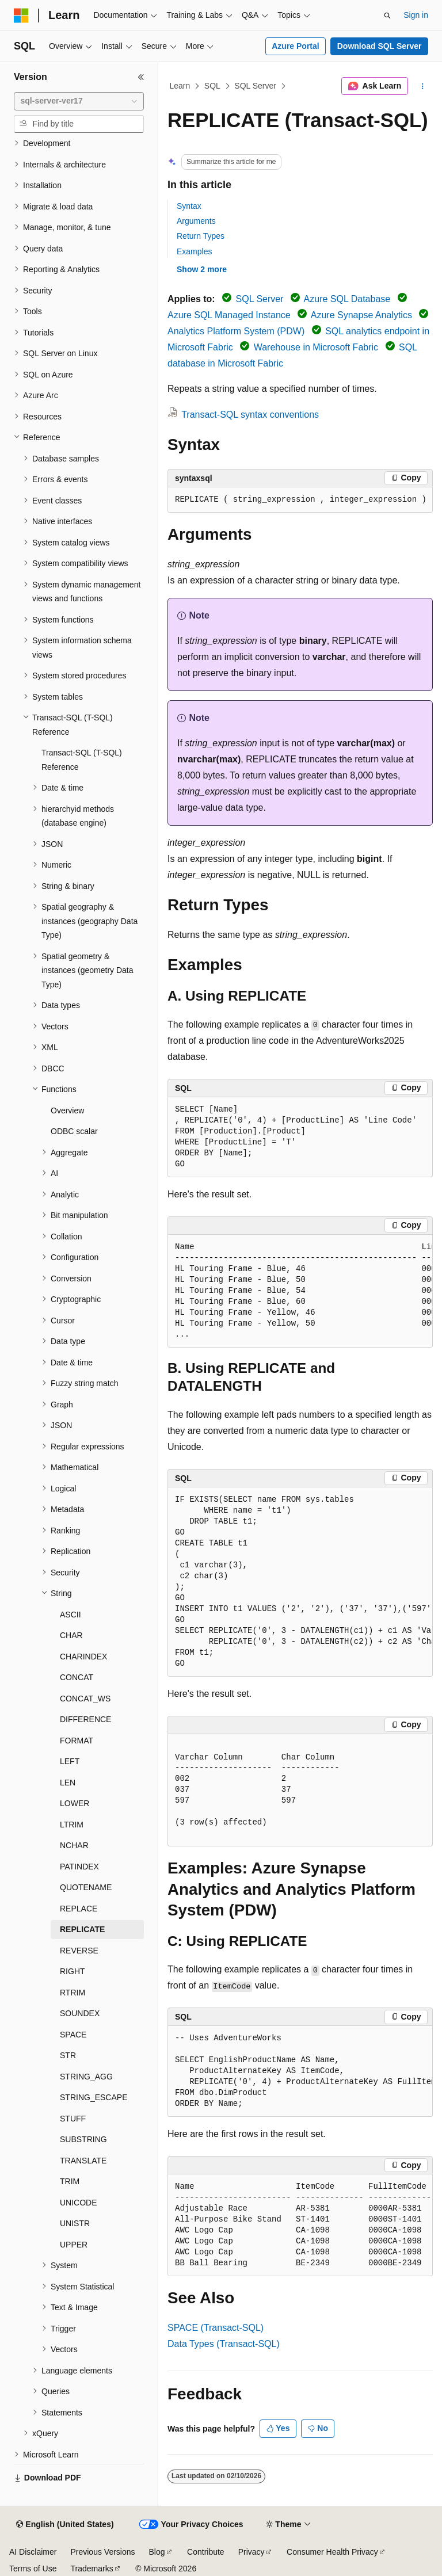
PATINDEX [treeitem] (79, 1866)
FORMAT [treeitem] (76, 1740)
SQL (212, 85)
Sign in (415, 15)
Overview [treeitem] (67, 1110)
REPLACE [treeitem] (78, 1908)
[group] (300, 500)
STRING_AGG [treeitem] (86, 2076)
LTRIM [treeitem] (71, 1824)
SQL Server (255, 85)
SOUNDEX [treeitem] (80, 2013)
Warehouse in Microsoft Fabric (316, 347)
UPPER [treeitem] (73, 2244)
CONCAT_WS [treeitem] (85, 1698)
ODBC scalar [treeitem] (74, 1131)
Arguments (196, 221)
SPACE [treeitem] (73, 2034)
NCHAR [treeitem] (74, 1845)
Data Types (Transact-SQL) (223, 2344)
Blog (157, 2551)
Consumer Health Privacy (332, 2551)
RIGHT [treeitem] (72, 1971)
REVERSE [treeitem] (79, 1950)
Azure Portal (295, 46)
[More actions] (423, 86)
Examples (194, 251)
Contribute (205, 2551)
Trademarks (91, 2568)
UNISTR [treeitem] (75, 2223)
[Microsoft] (21, 15)
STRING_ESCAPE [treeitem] (93, 2097)
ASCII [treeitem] (70, 1614)
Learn (180, 85)
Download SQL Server (379, 46)
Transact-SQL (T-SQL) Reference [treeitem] (81, 760)
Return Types (200, 236)
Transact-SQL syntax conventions (250, 414)
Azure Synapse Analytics (361, 315)
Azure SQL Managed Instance (229, 315)
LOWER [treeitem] (74, 1803)
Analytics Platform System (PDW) (235, 331)
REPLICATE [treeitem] (82, 1929)
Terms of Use (32, 2568)
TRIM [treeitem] (69, 2181)
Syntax (189, 206)
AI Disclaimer (32, 2551)
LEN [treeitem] (67, 1782)
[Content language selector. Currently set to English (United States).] (64, 2525)
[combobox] (79, 101)
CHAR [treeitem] (71, 1635)
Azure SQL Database (347, 299)
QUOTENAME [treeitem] (86, 1887)
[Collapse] (141, 77)
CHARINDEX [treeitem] (83, 1656)
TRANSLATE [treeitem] (83, 2160)
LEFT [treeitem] (69, 1761)
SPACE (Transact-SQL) (215, 2328)
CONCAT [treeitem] (76, 1677)
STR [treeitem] (68, 2055)
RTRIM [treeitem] (72, 1992)
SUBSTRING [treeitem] (83, 2139)
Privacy (251, 2551)
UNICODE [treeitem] (78, 2202)
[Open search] (387, 15)
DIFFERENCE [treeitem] (85, 1719)
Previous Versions (102, 2551)
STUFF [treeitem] (73, 2118)
